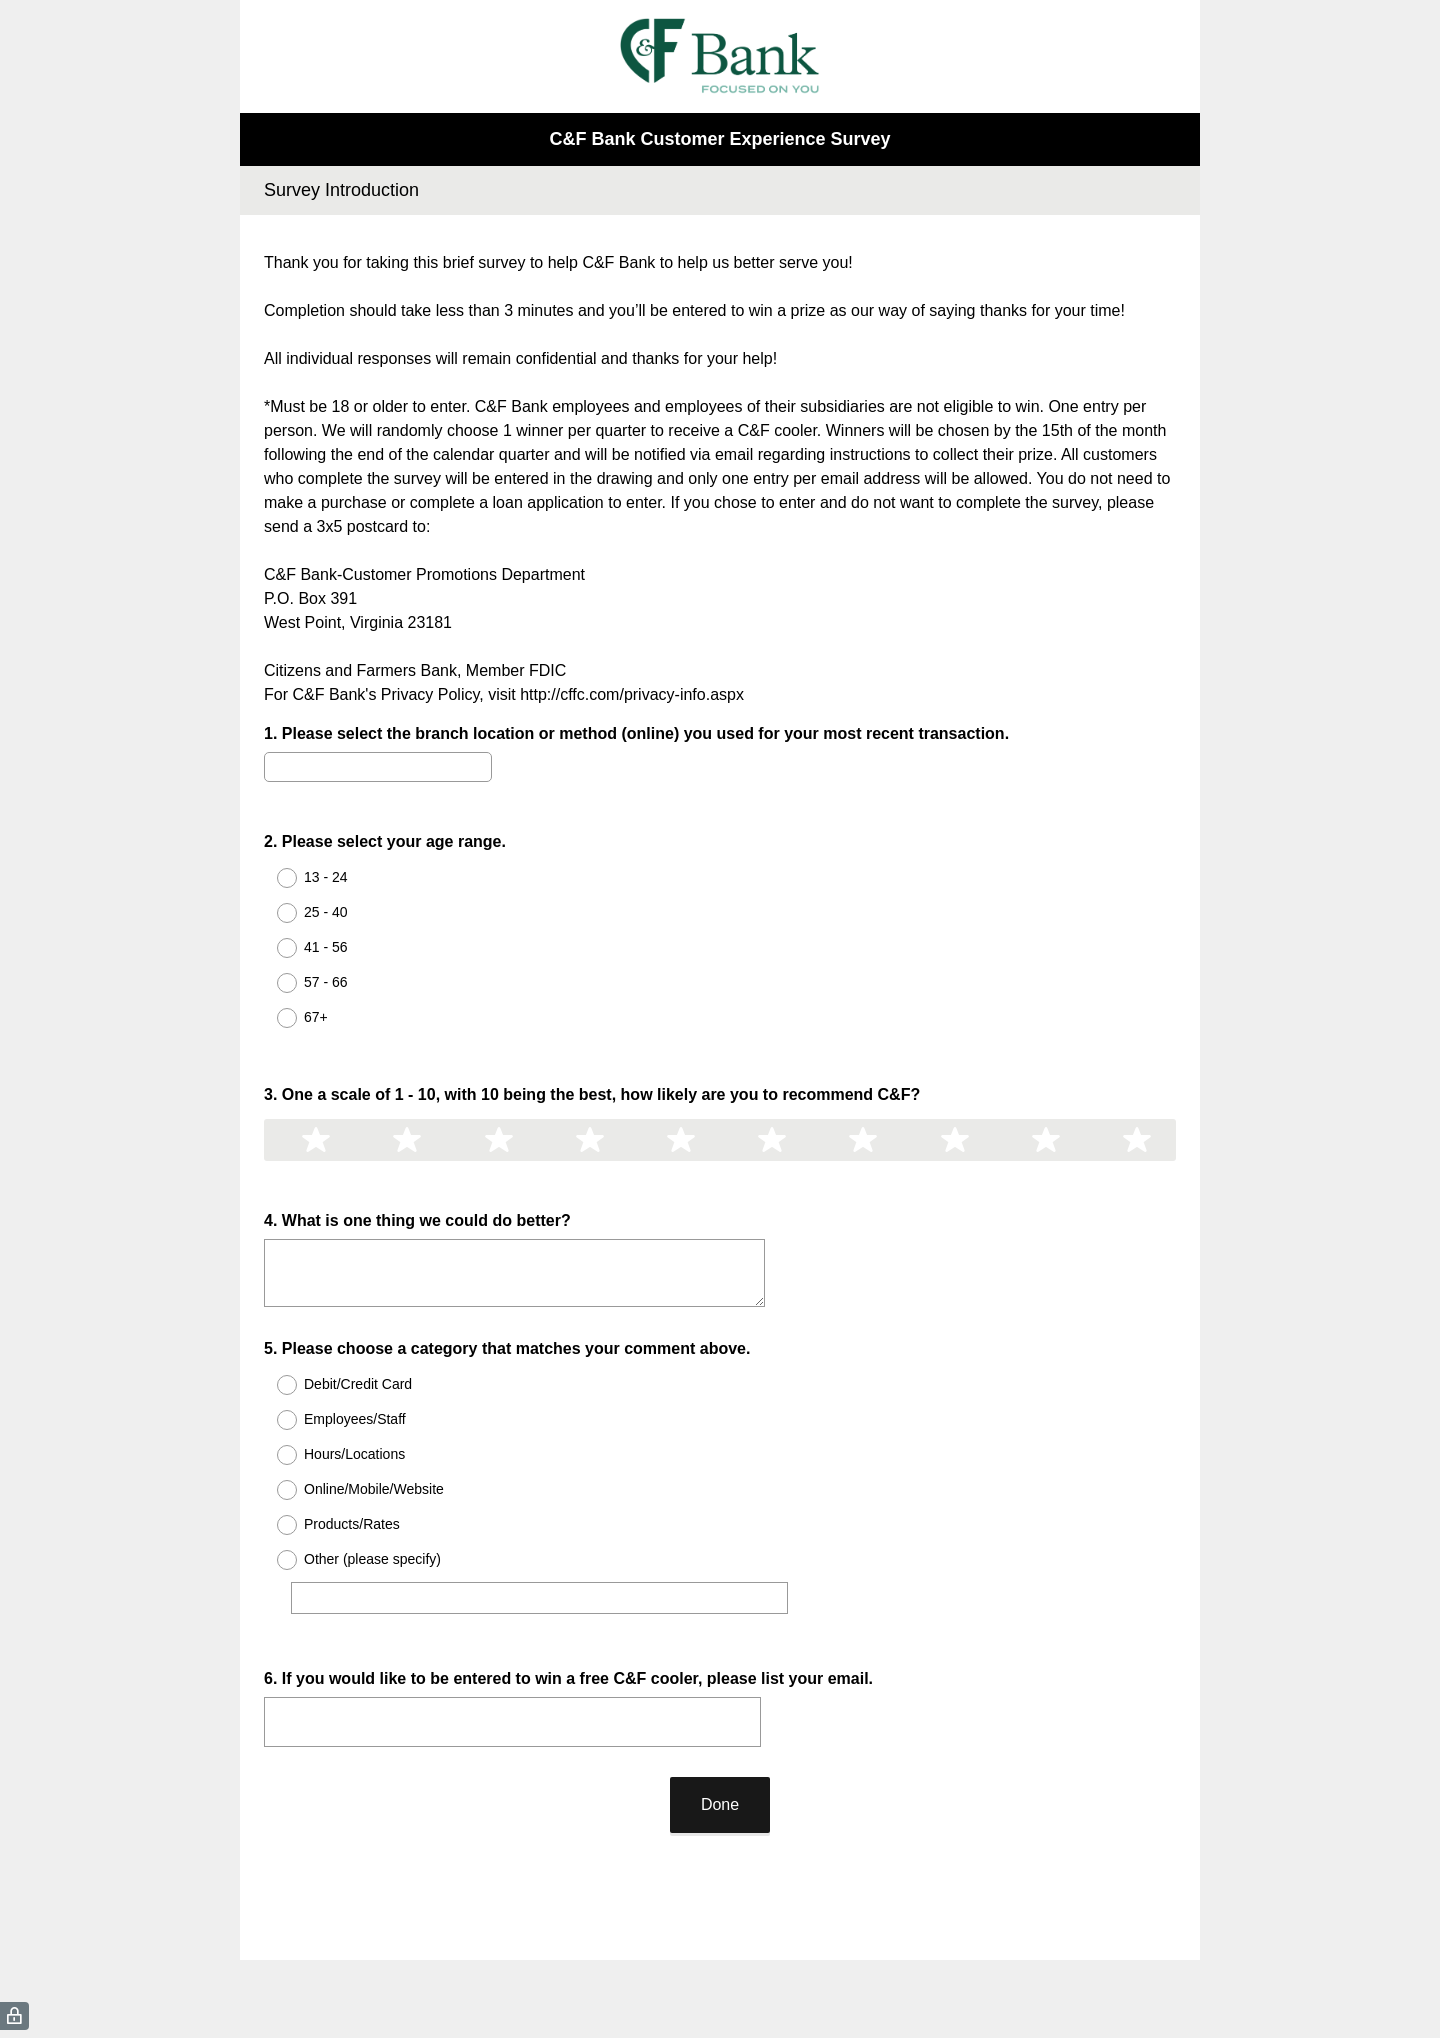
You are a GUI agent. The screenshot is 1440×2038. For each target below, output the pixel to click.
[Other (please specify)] (544, 1544)
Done (720, 1732)
